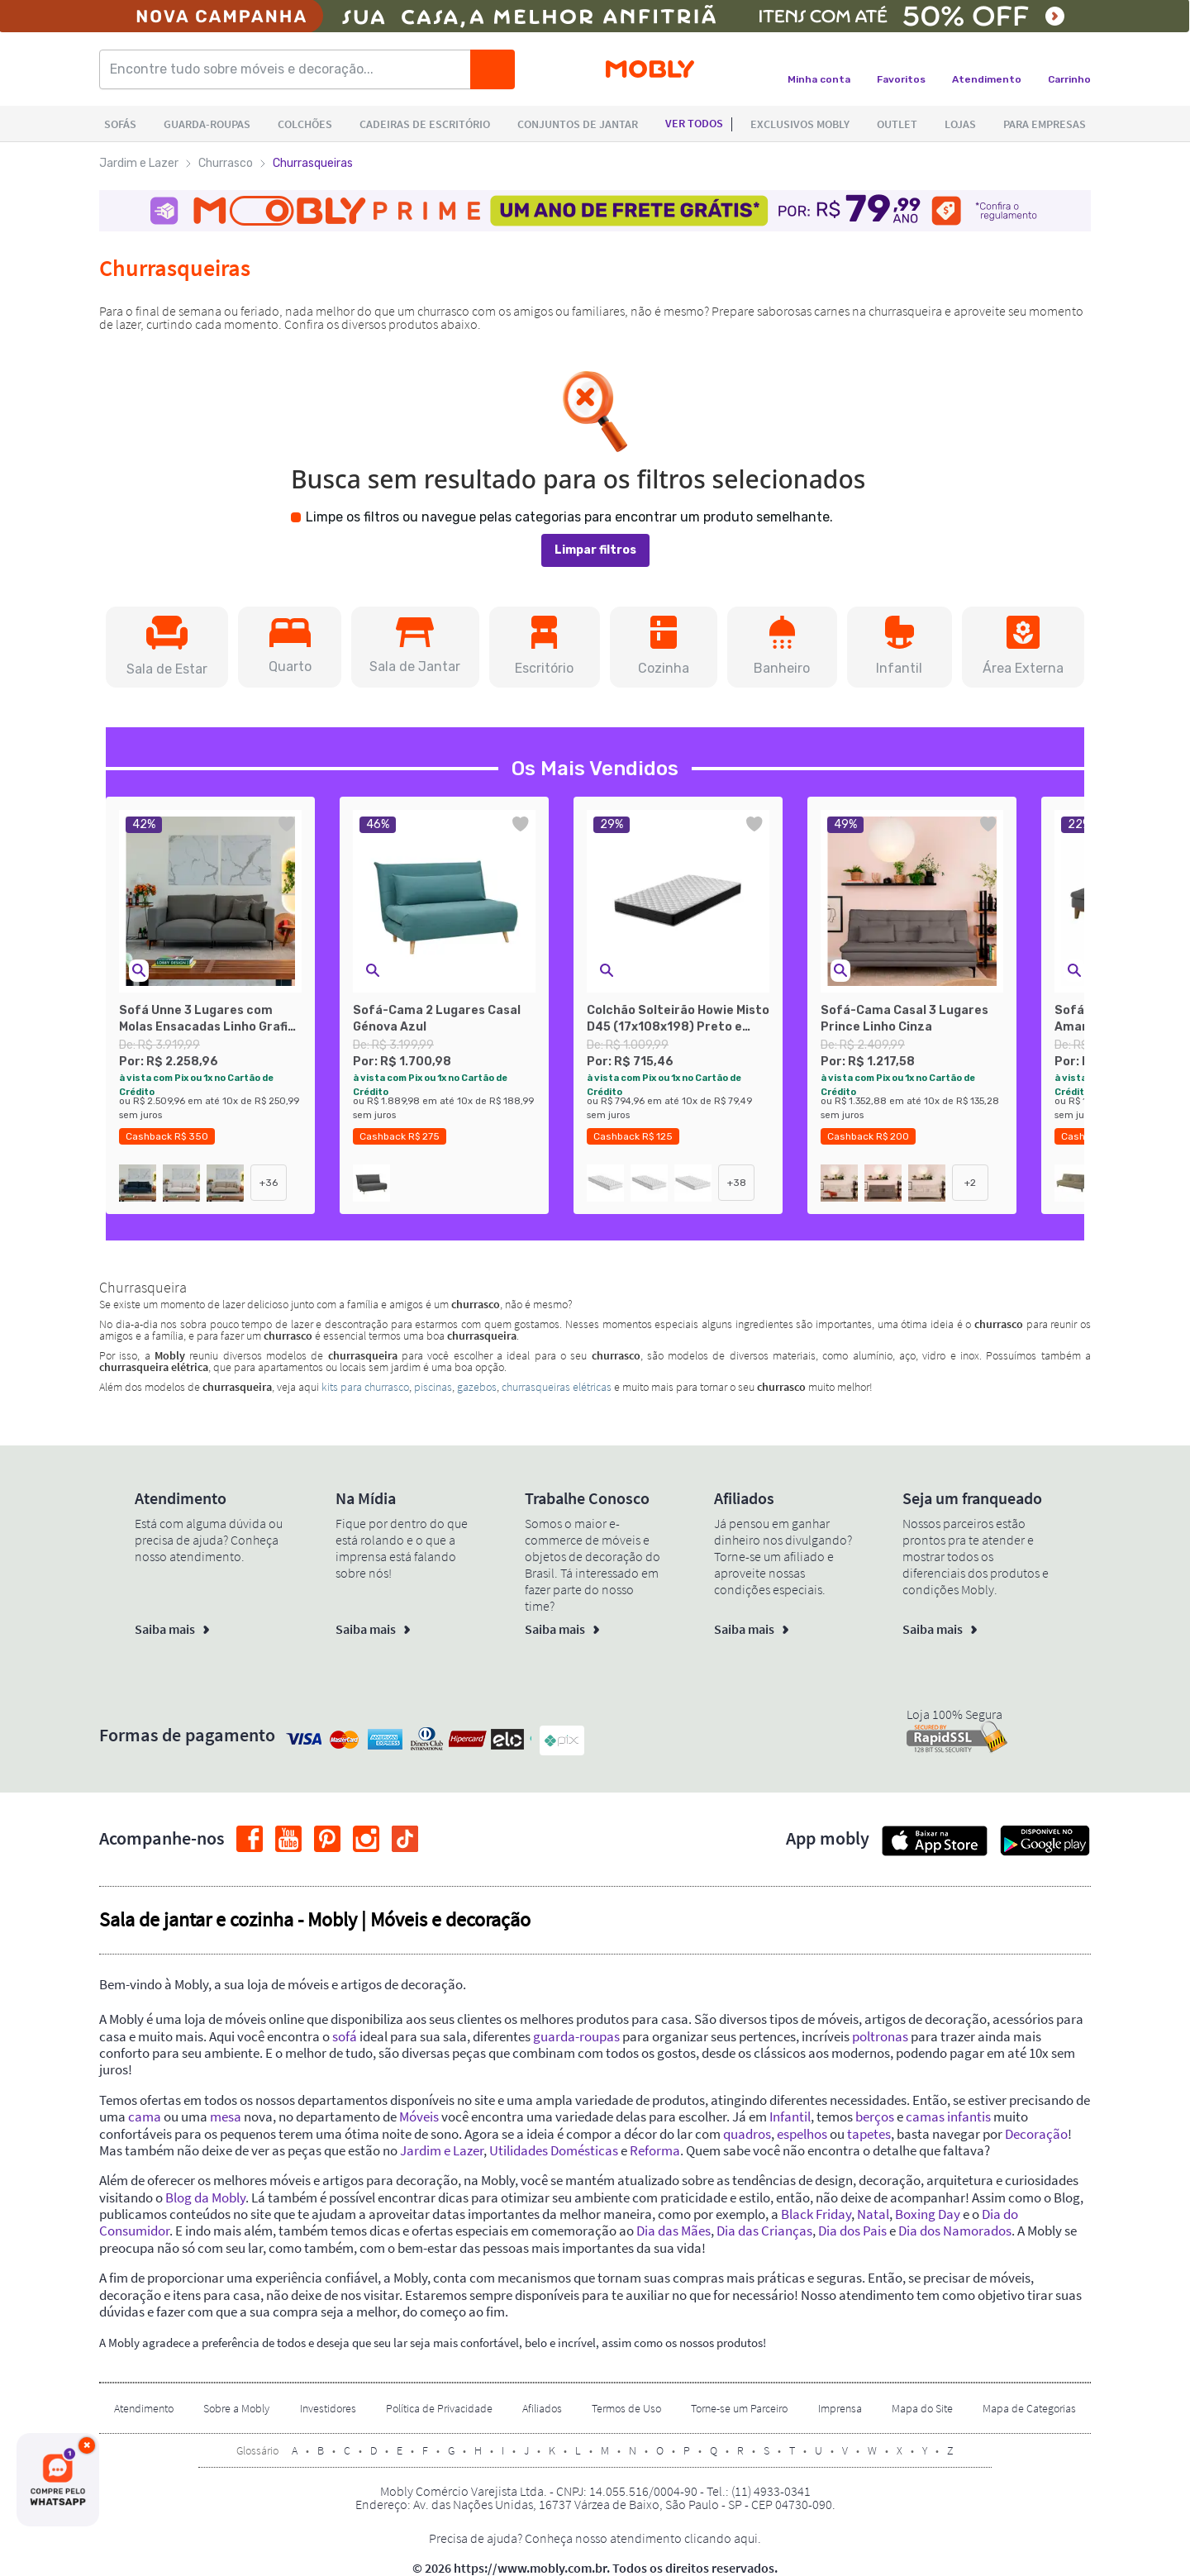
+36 (268, 1182)
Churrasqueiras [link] (313, 163)
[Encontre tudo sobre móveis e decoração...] (290, 69)
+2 (970, 1182)
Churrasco (225, 163)
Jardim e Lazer (138, 163)
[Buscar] (492, 69)
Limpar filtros (595, 550)
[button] (167, 647)
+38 (736, 1182)
